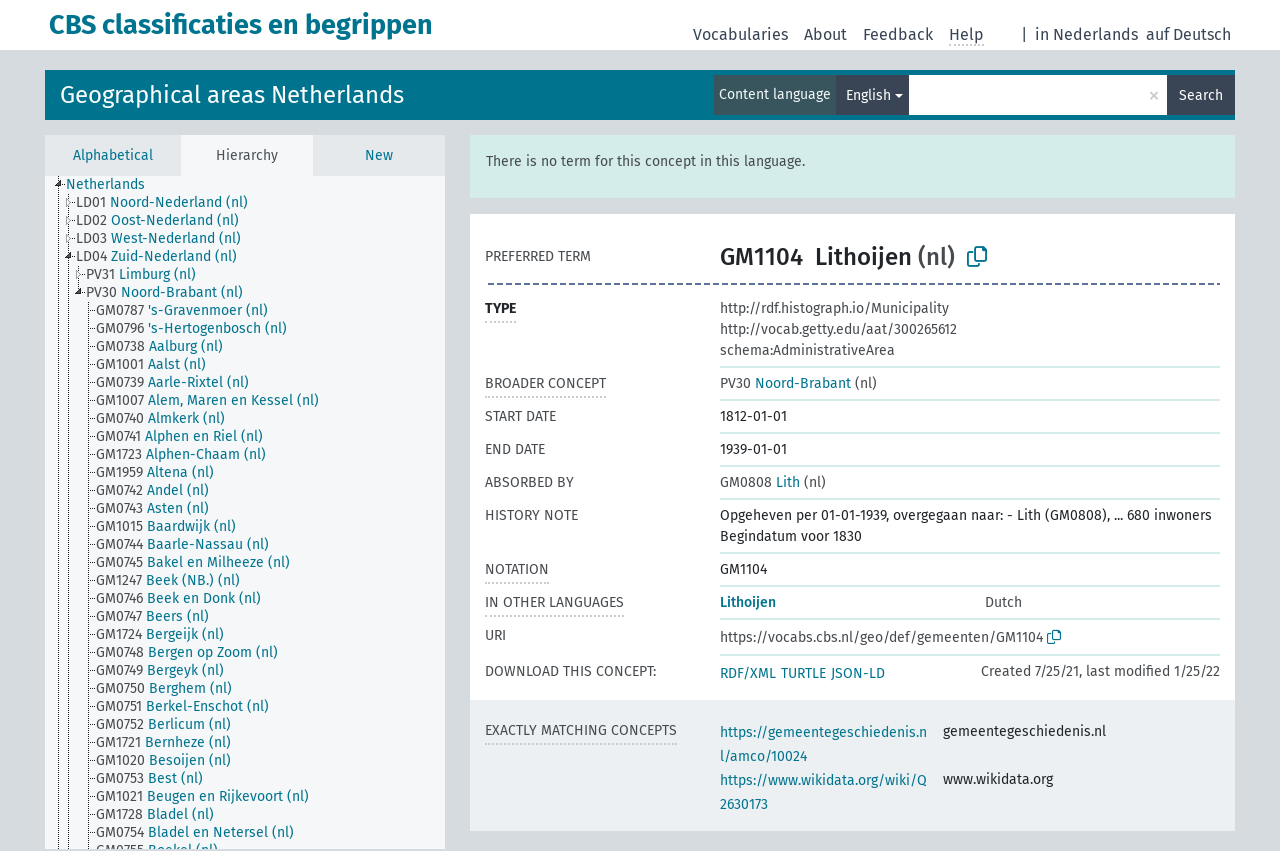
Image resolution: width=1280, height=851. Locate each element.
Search (1201, 95)
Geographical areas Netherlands (232, 95)
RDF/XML (748, 673)
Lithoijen (748, 602)
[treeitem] (114, 185)
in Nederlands (1086, 34)
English (868, 95)
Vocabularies (740, 34)
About (825, 34)
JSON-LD (858, 673)
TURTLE (803, 673)
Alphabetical (113, 155)
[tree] (245, 512)
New (379, 155)
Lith (760, 482)
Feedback (898, 34)
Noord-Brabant (785, 383)
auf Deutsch (1188, 34)
